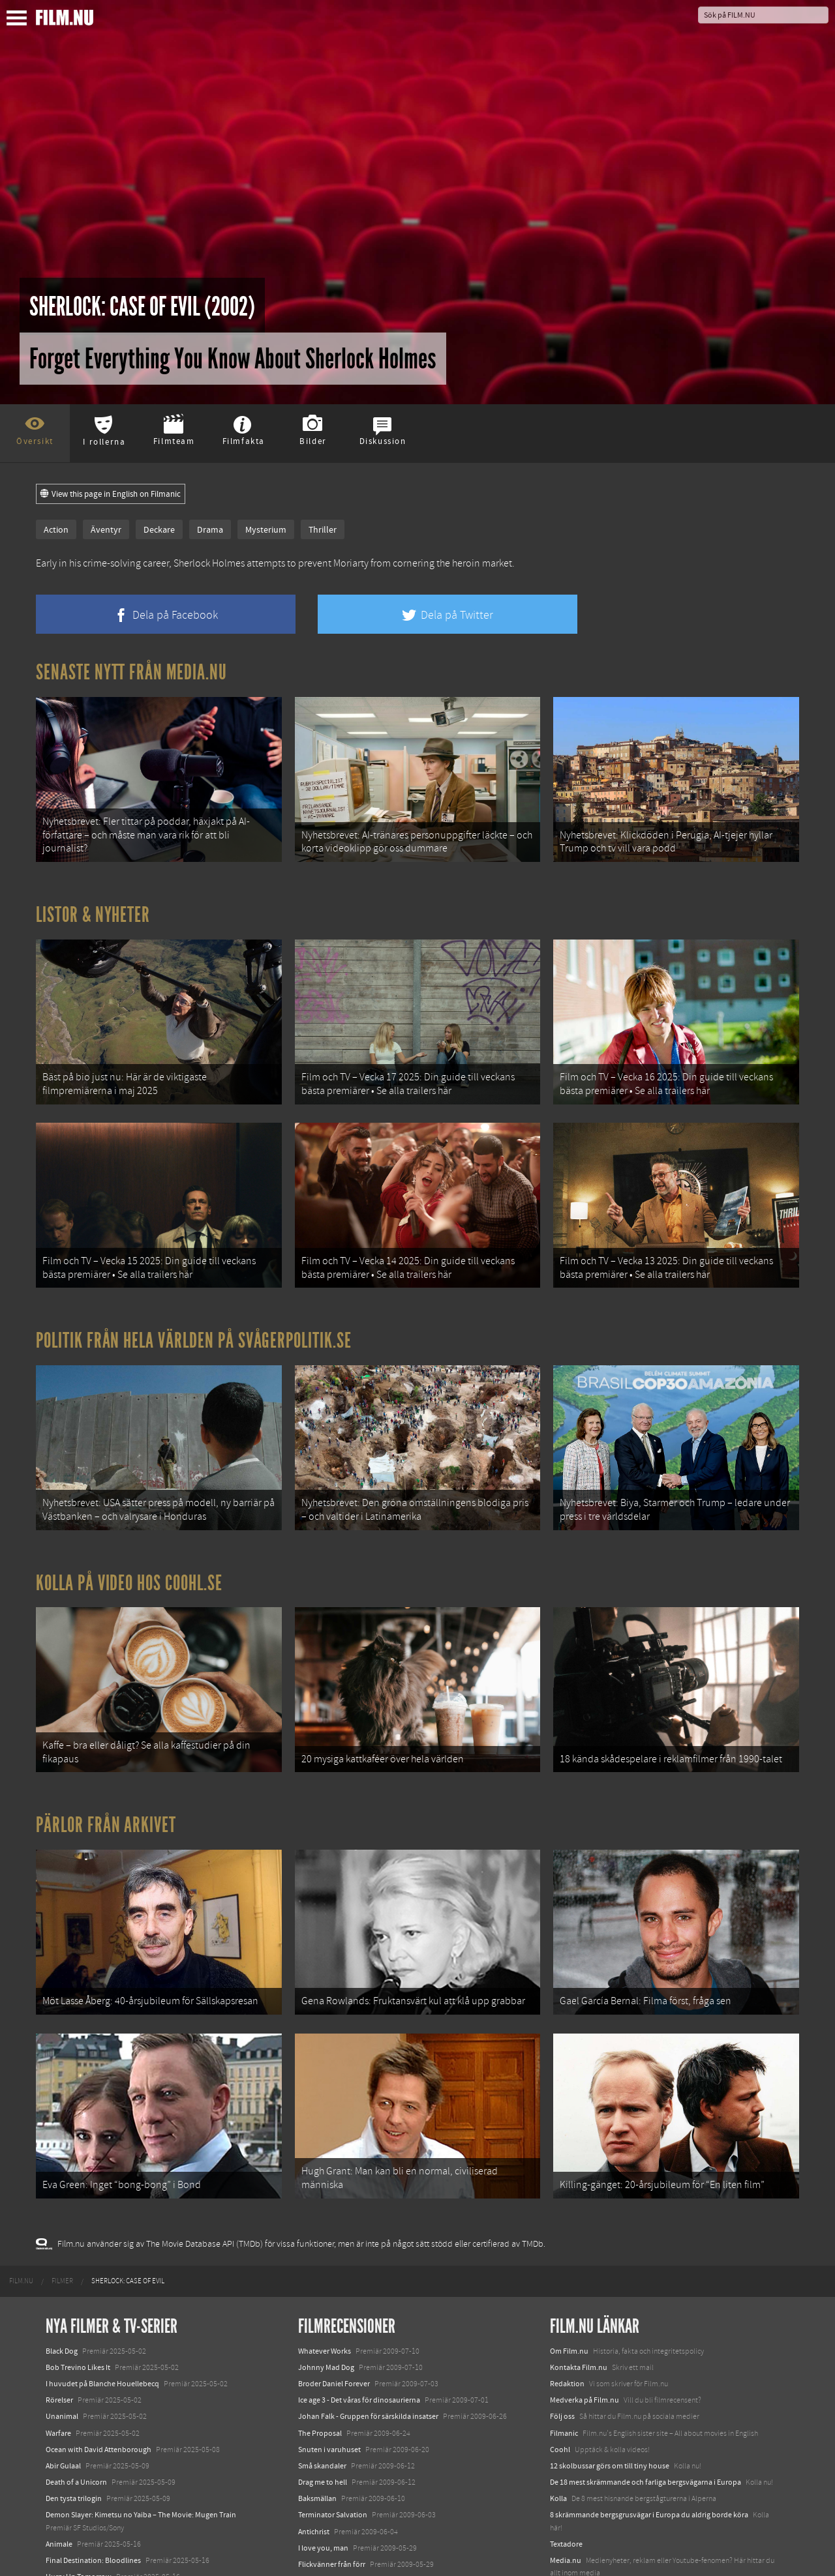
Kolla (558, 2425)
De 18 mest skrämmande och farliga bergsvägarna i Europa (645, 2408)
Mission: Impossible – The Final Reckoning (115, 2519)
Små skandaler (322, 2392)
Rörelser (59, 2326)
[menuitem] (21, 2208)
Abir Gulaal (63, 2392)
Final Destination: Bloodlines (93, 2486)
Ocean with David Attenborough (98, 2375)
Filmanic (564, 2359)
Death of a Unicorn (76, 2408)
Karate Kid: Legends (78, 2552)
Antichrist (313, 2458)
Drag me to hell (322, 2408)
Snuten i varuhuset (329, 2375)
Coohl (560, 2375)
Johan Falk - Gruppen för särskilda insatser (368, 2343)
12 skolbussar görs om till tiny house (609, 2392)
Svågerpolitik (572, 2516)
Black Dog (62, 2277)
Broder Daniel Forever (334, 2310)
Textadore (566, 2470)
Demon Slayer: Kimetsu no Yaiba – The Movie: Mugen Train (141, 2441)
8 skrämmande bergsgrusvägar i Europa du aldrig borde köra (649, 2441)
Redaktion (567, 2310)
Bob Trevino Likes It (78, 2293)
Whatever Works (324, 2277)
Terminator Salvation (332, 2441)
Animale (59, 2470)
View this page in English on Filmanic (110, 494)
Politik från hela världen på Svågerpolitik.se (194, 1309)
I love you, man (323, 2474)
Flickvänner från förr (331, 2490)
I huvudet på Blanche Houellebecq (102, 2310)
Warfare (58, 2359)
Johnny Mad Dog (326, 2293)
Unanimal (62, 2343)
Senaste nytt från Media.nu (131, 672)
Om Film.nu (569, 2277)
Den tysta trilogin (74, 2425)
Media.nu (565, 2486)
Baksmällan (317, 2425)
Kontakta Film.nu (578, 2293)
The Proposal (320, 2359)
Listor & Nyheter (93, 904)
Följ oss (562, 2343)
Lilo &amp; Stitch (73, 2536)
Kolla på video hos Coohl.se (129, 1540)
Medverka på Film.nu (584, 2326)
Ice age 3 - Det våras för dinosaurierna (359, 2326)
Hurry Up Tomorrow (79, 2503)
